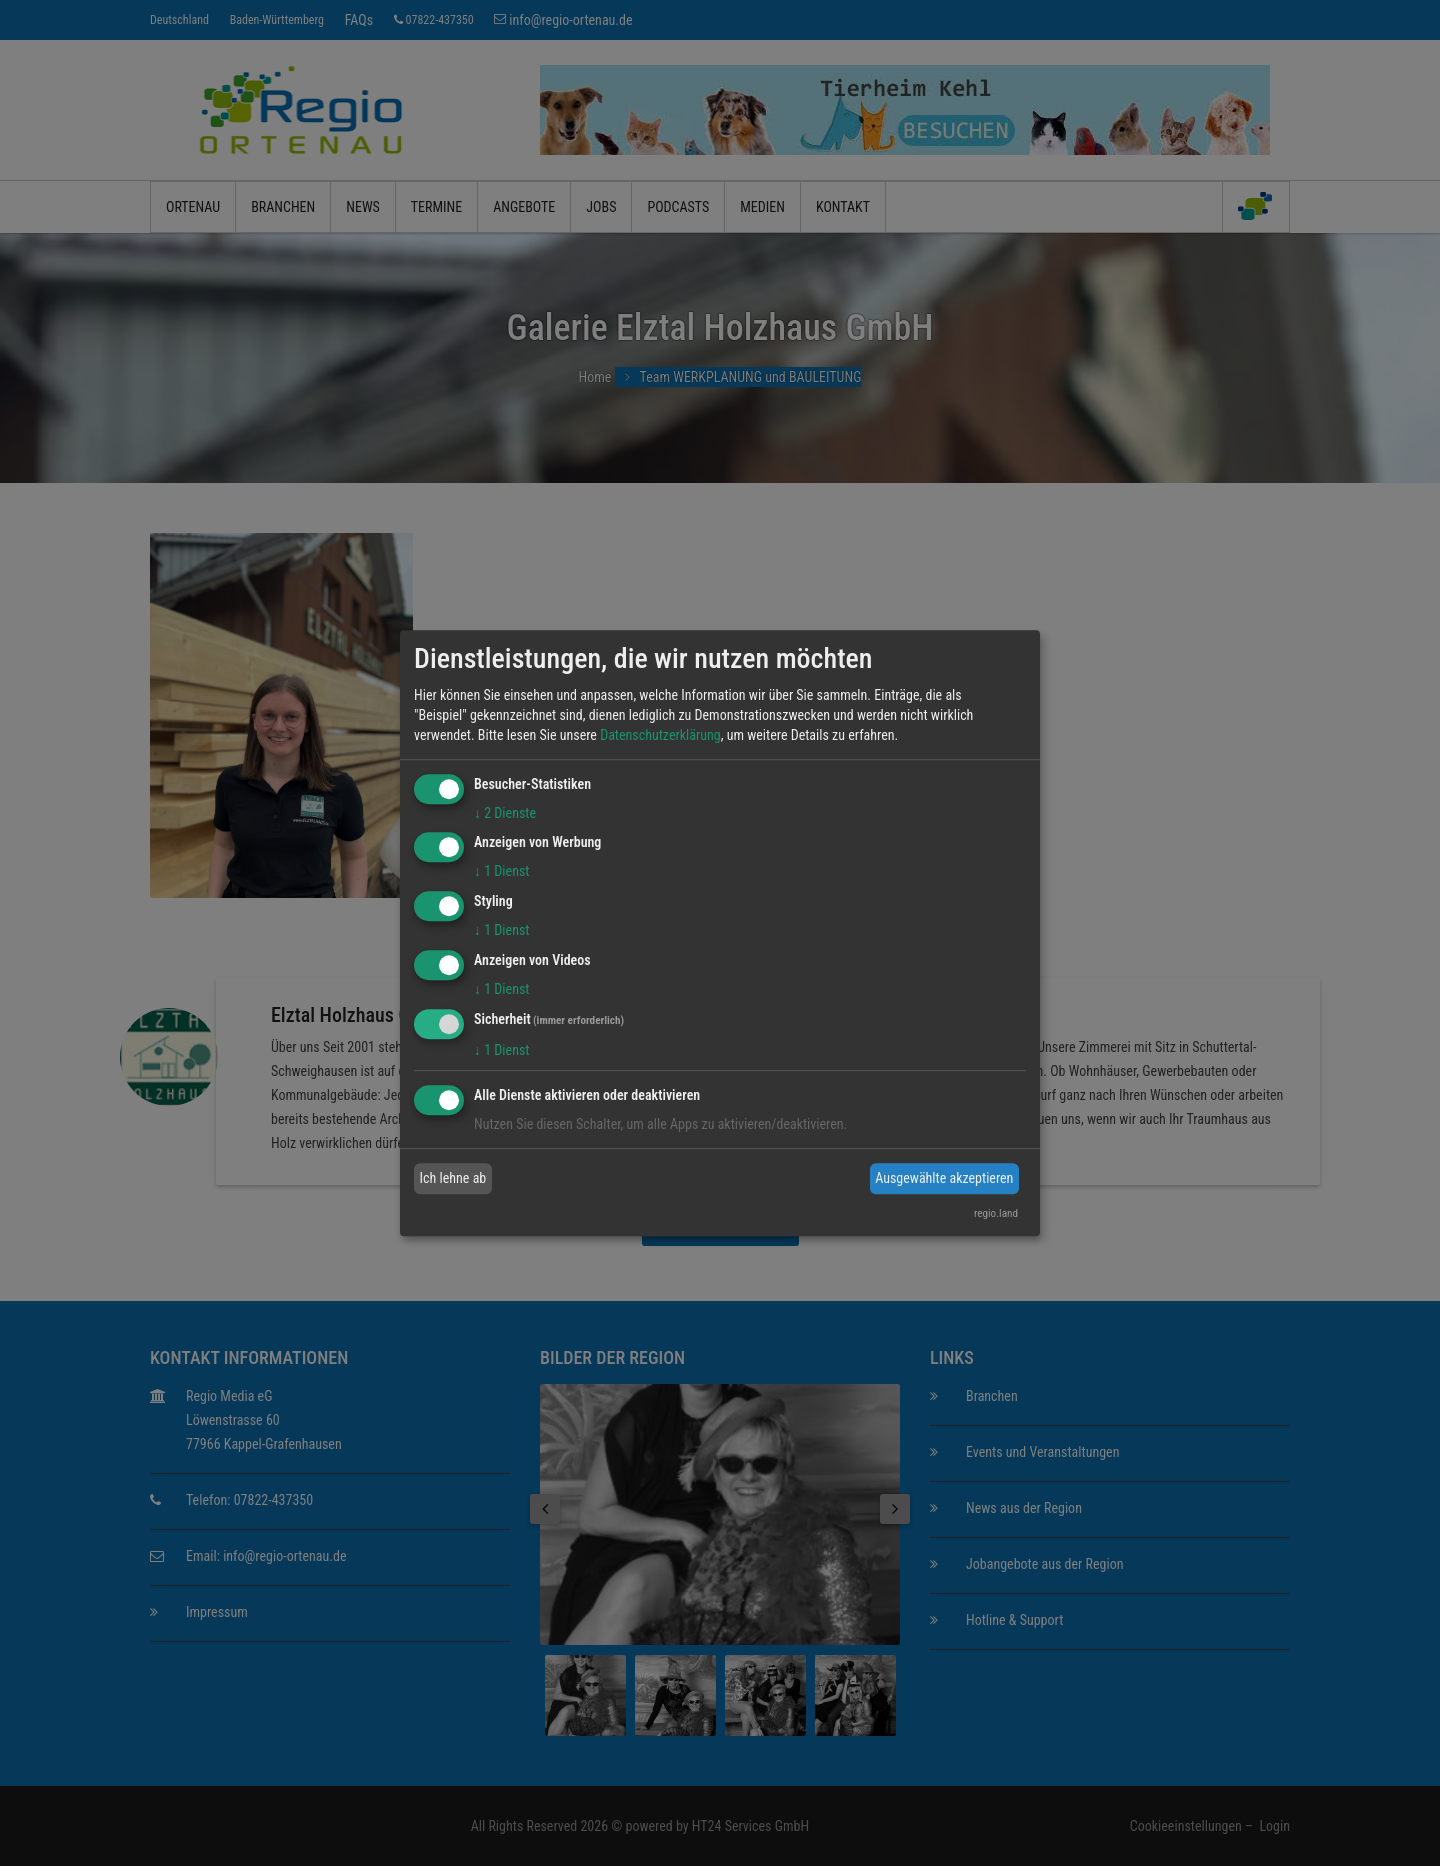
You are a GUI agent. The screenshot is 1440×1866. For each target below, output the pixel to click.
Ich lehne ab (453, 1178)
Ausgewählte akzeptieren (944, 1178)
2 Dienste (505, 813)
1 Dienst (501, 872)
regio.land (996, 1213)
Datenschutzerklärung (660, 735)
